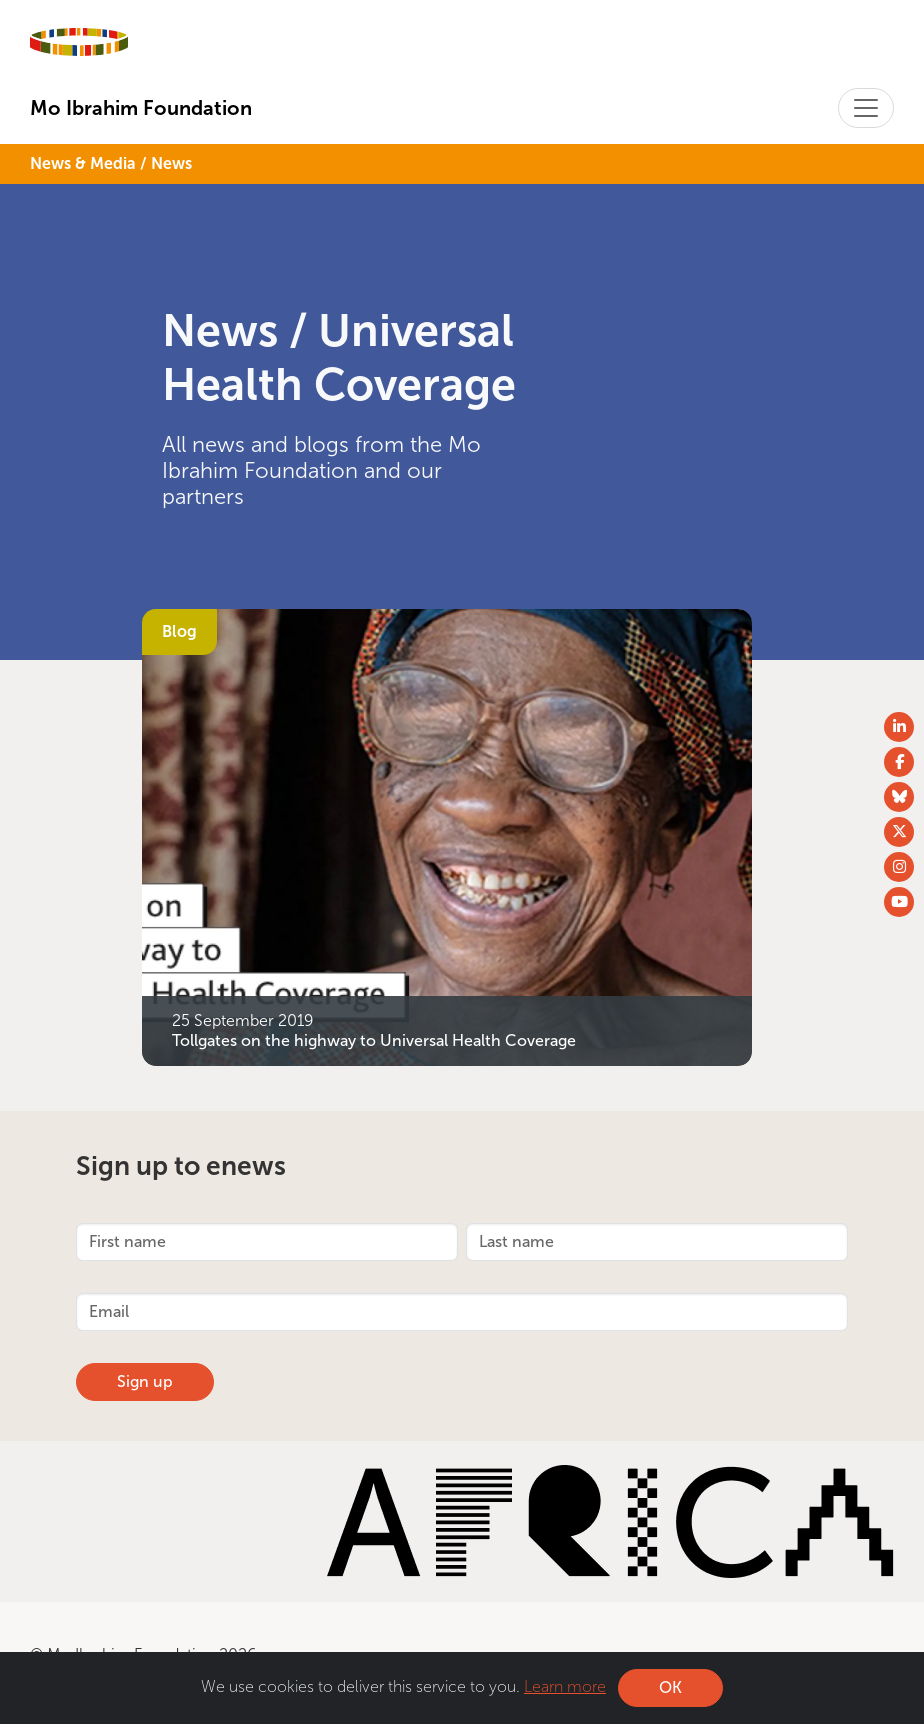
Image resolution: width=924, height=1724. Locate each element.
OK (670, 1687)
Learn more (565, 1686)
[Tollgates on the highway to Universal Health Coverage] (447, 835)
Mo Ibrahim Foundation (141, 108)
